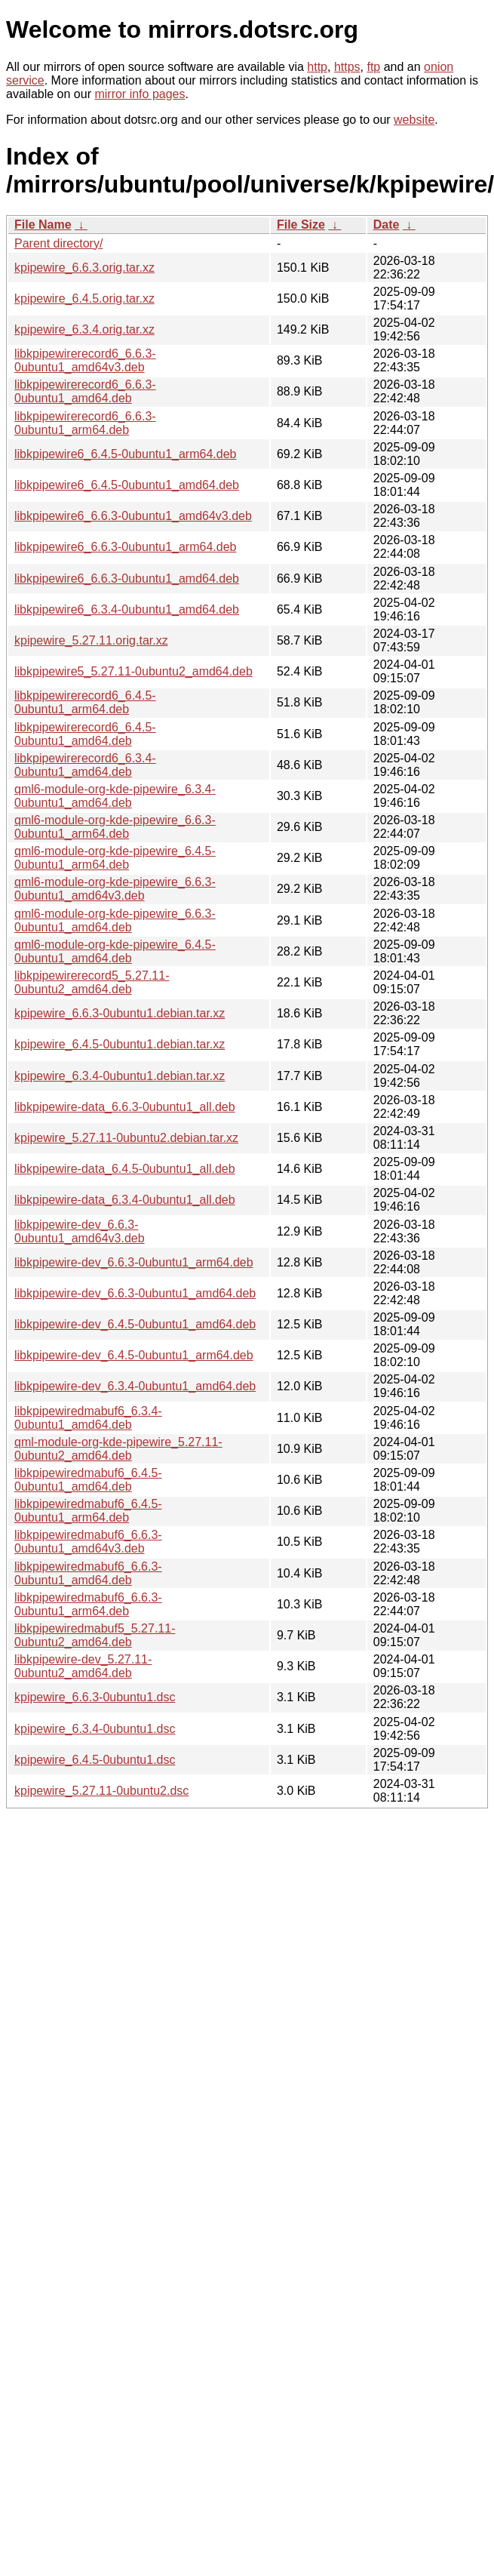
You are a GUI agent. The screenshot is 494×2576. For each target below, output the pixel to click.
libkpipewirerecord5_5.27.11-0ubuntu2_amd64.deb (91, 982)
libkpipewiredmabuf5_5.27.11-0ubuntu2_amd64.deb (94, 1635)
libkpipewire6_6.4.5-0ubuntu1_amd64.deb (126, 485)
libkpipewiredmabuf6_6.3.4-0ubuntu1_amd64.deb (88, 1418)
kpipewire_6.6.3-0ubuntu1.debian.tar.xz (119, 1013)
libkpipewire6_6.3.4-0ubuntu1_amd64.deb (126, 609)
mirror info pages (139, 94)
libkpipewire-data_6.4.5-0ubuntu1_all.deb (124, 1168)
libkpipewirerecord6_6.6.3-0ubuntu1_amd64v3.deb (85, 360)
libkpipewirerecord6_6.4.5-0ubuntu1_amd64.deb (85, 734)
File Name (43, 224)
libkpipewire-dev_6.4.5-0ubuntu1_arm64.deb (133, 1355)
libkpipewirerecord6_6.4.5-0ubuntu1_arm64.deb (85, 702)
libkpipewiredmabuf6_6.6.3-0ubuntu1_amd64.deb (88, 1573)
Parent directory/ (58, 243)
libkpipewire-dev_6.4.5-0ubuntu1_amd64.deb (135, 1324)
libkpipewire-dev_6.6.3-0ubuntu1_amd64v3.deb (79, 1231)
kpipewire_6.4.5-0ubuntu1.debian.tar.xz (119, 1044)
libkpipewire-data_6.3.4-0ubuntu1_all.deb (124, 1199)
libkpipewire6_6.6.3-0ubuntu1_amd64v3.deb (133, 515)
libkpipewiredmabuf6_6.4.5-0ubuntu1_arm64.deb (88, 1510)
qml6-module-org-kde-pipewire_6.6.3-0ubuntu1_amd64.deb (115, 920)
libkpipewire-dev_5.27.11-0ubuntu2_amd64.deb (83, 1666)
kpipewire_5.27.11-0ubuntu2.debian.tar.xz (126, 1137)
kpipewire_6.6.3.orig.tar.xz (84, 267)
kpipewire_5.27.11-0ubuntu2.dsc (101, 1790)
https (347, 66)
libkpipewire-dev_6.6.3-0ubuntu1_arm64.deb (133, 1262)
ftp (373, 66)
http (317, 66)
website (414, 119)
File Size (301, 224)
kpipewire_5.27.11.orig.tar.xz (91, 640)
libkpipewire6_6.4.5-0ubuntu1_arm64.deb (125, 454)
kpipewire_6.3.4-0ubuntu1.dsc (94, 1728)
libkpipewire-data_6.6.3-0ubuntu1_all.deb (124, 1106)
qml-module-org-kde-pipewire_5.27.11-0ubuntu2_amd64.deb (118, 1449)
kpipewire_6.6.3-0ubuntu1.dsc (94, 1697)
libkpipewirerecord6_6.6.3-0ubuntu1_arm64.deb (85, 423)
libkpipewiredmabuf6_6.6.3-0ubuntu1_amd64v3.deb (88, 1541)
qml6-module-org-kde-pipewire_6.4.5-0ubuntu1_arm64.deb (115, 858)
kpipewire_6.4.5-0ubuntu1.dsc (94, 1759)
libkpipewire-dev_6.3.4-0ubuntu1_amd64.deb (135, 1386)
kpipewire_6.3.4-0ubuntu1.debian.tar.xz (119, 1075)
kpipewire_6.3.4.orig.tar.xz (84, 329)
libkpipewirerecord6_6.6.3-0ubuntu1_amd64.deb (85, 391)
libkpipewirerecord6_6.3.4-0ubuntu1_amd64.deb (85, 765)
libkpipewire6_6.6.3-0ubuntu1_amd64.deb (126, 578)
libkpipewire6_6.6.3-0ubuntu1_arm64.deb (125, 546)
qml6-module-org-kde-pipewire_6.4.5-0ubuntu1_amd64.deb (115, 951)
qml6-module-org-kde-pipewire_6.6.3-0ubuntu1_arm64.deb (115, 827)
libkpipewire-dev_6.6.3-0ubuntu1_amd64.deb (135, 1293)
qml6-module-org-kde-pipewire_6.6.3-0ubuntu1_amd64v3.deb (115, 889)
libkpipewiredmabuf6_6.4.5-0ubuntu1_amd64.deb (88, 1480)
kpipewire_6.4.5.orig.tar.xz (84, 298)
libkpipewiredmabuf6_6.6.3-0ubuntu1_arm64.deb (88, 1604)
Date (386, 224)
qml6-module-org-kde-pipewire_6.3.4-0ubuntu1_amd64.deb (115, 796)
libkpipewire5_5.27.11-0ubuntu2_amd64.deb (133, 671)
